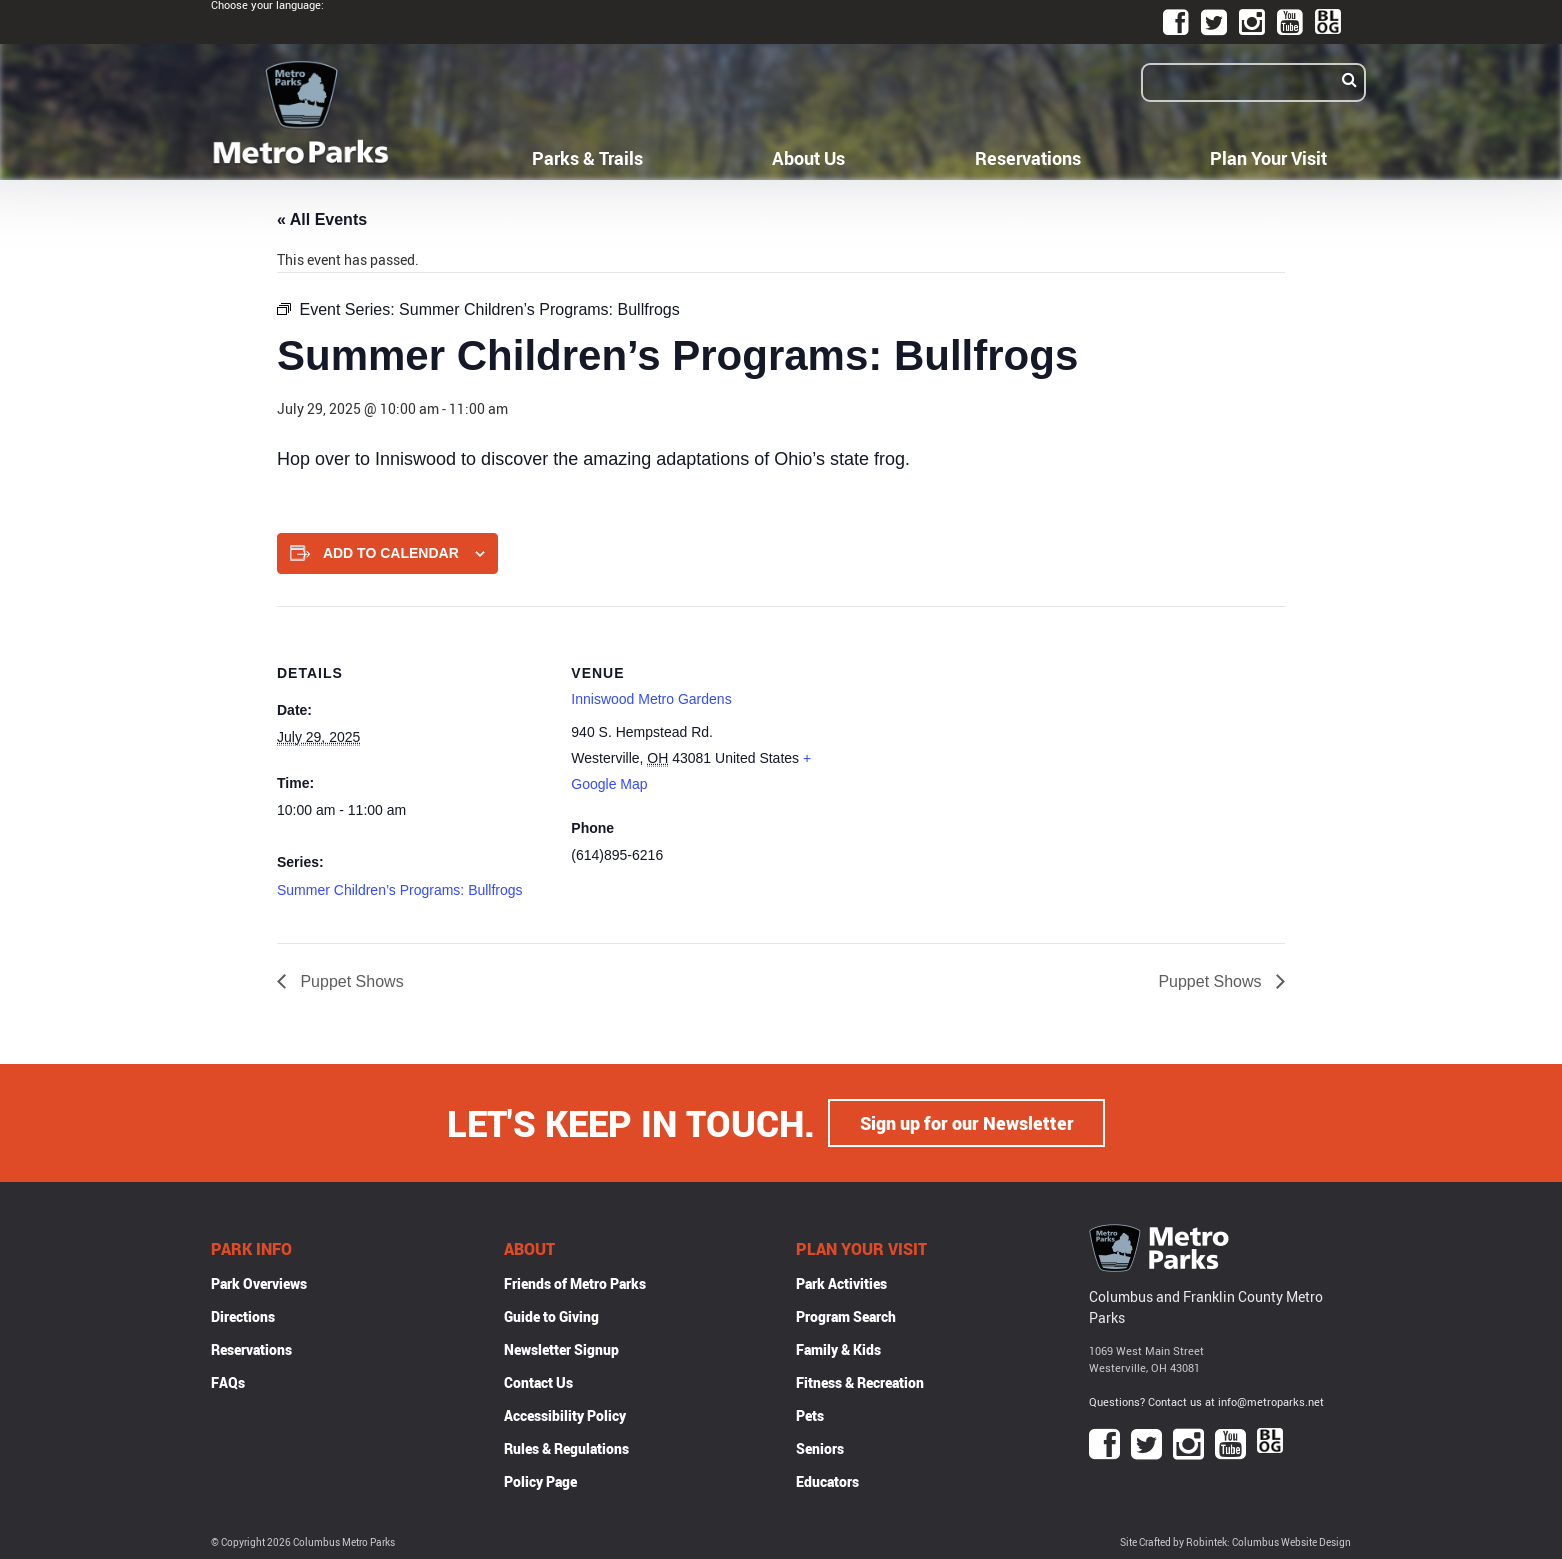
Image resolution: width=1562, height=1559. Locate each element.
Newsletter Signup (561, 1349)
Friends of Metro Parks (575, 1283)
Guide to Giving (551, 1316)
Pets (810, 1415)
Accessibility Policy (565, 1415)
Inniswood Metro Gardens (651, 699)
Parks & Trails (587, 158)
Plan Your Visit (1268, 158)
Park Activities (841, 1283)
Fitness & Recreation (860, 1382)
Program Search (846, 1316)
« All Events (322, 219)
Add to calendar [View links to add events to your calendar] (391, 553)
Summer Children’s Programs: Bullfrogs (400, 890)
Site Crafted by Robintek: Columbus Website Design (1235, 1542)
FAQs (228, 1382)
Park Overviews (259, 1283)
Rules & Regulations (566, 1448)
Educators (827, 1481)
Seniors (820, 1448)
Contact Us (538, 1382)
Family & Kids (838, 1349)
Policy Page (540, 1481)
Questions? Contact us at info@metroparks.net (1206, 1401)
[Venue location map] (971, 744)
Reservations (1028, 158)
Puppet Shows (350, 981)
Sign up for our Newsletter (967, 1123)
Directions (243, 1316)
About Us (808, 158)
